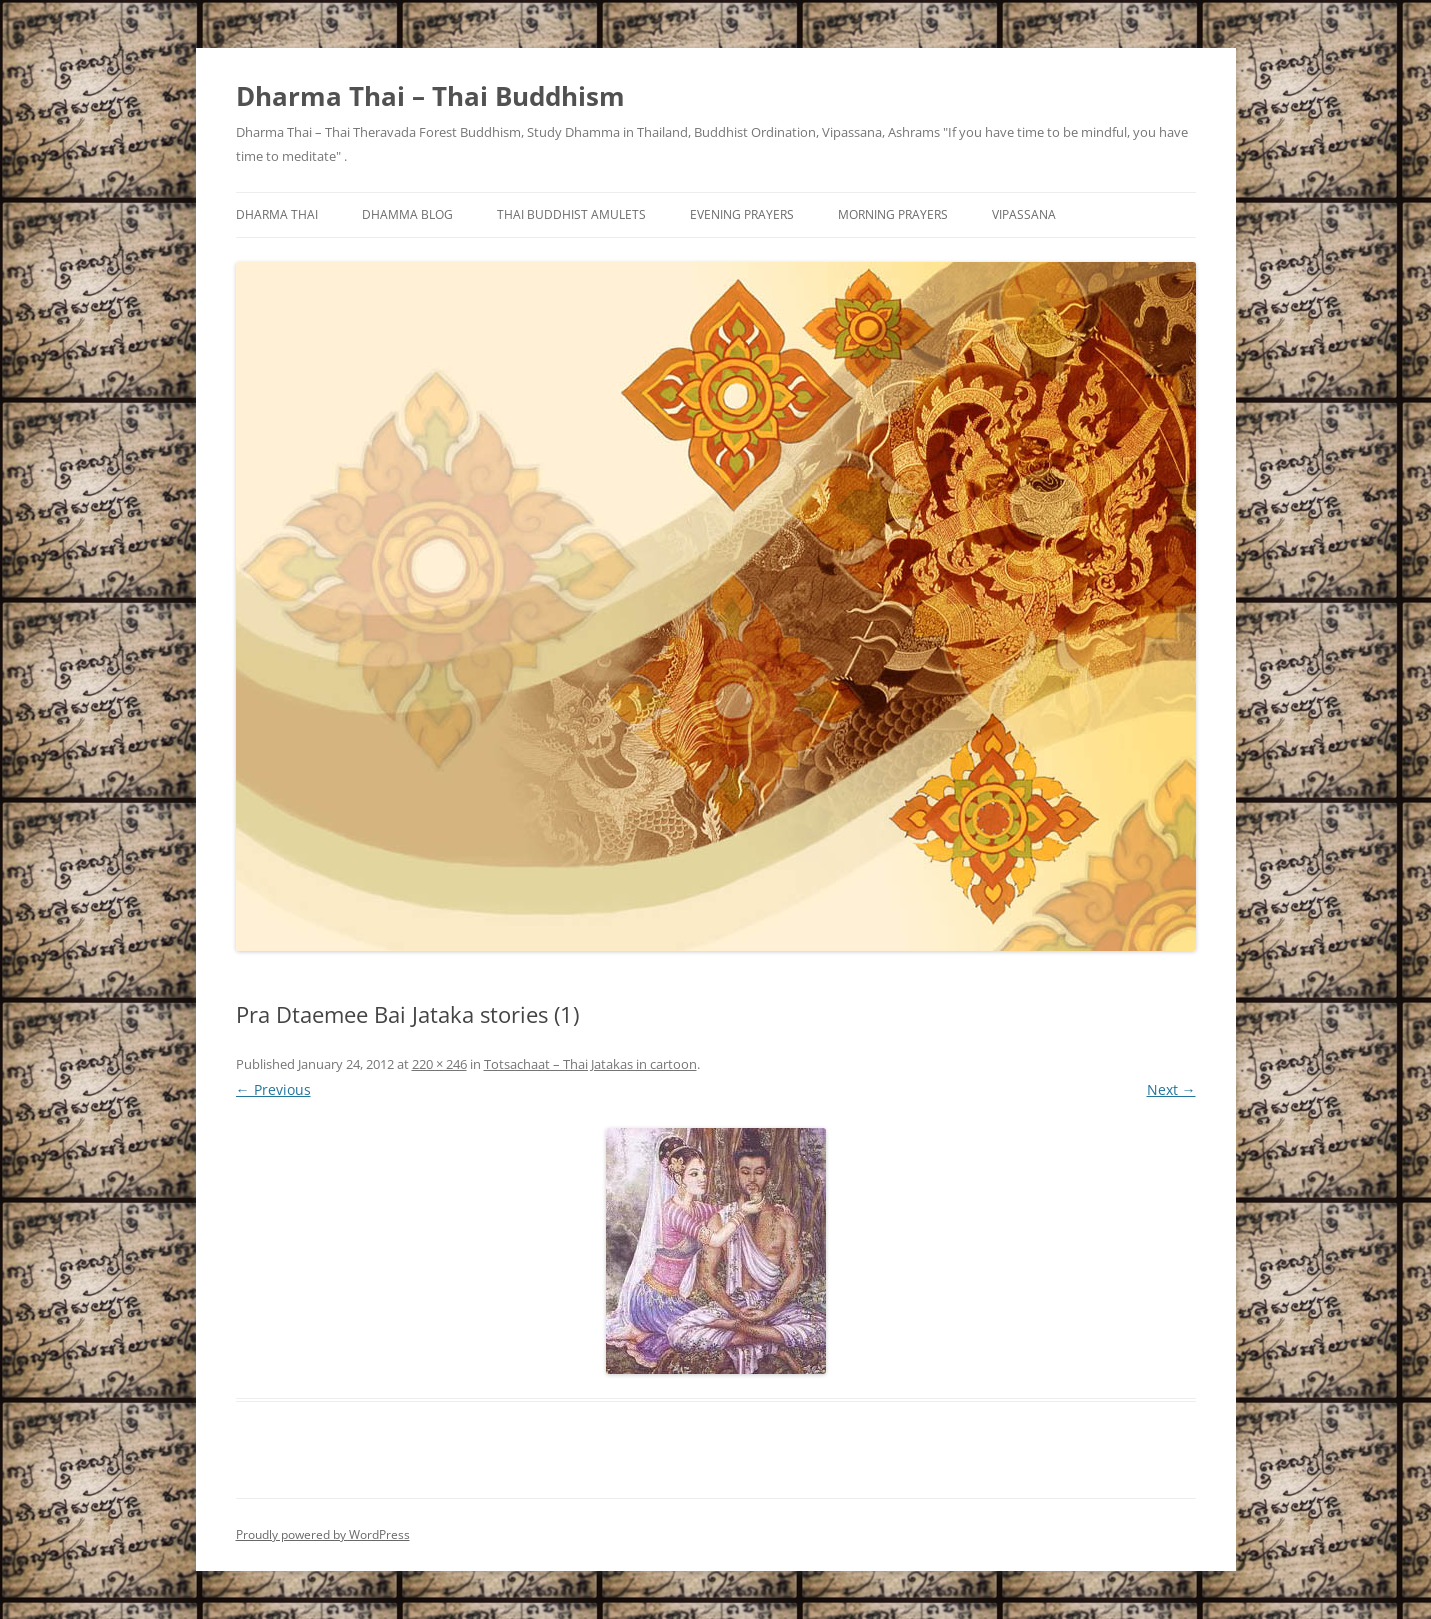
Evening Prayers (742, 214)
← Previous (273, 1089)
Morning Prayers (893, 214)
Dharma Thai (277, 214)
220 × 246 (439, 1064)
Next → (1171, 1089)
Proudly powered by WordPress (323, 1534)
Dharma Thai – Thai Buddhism (430, 96)
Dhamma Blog (407, 214)
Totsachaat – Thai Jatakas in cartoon (590, 1064)
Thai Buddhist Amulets (571, 214)
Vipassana (1024, 214)
